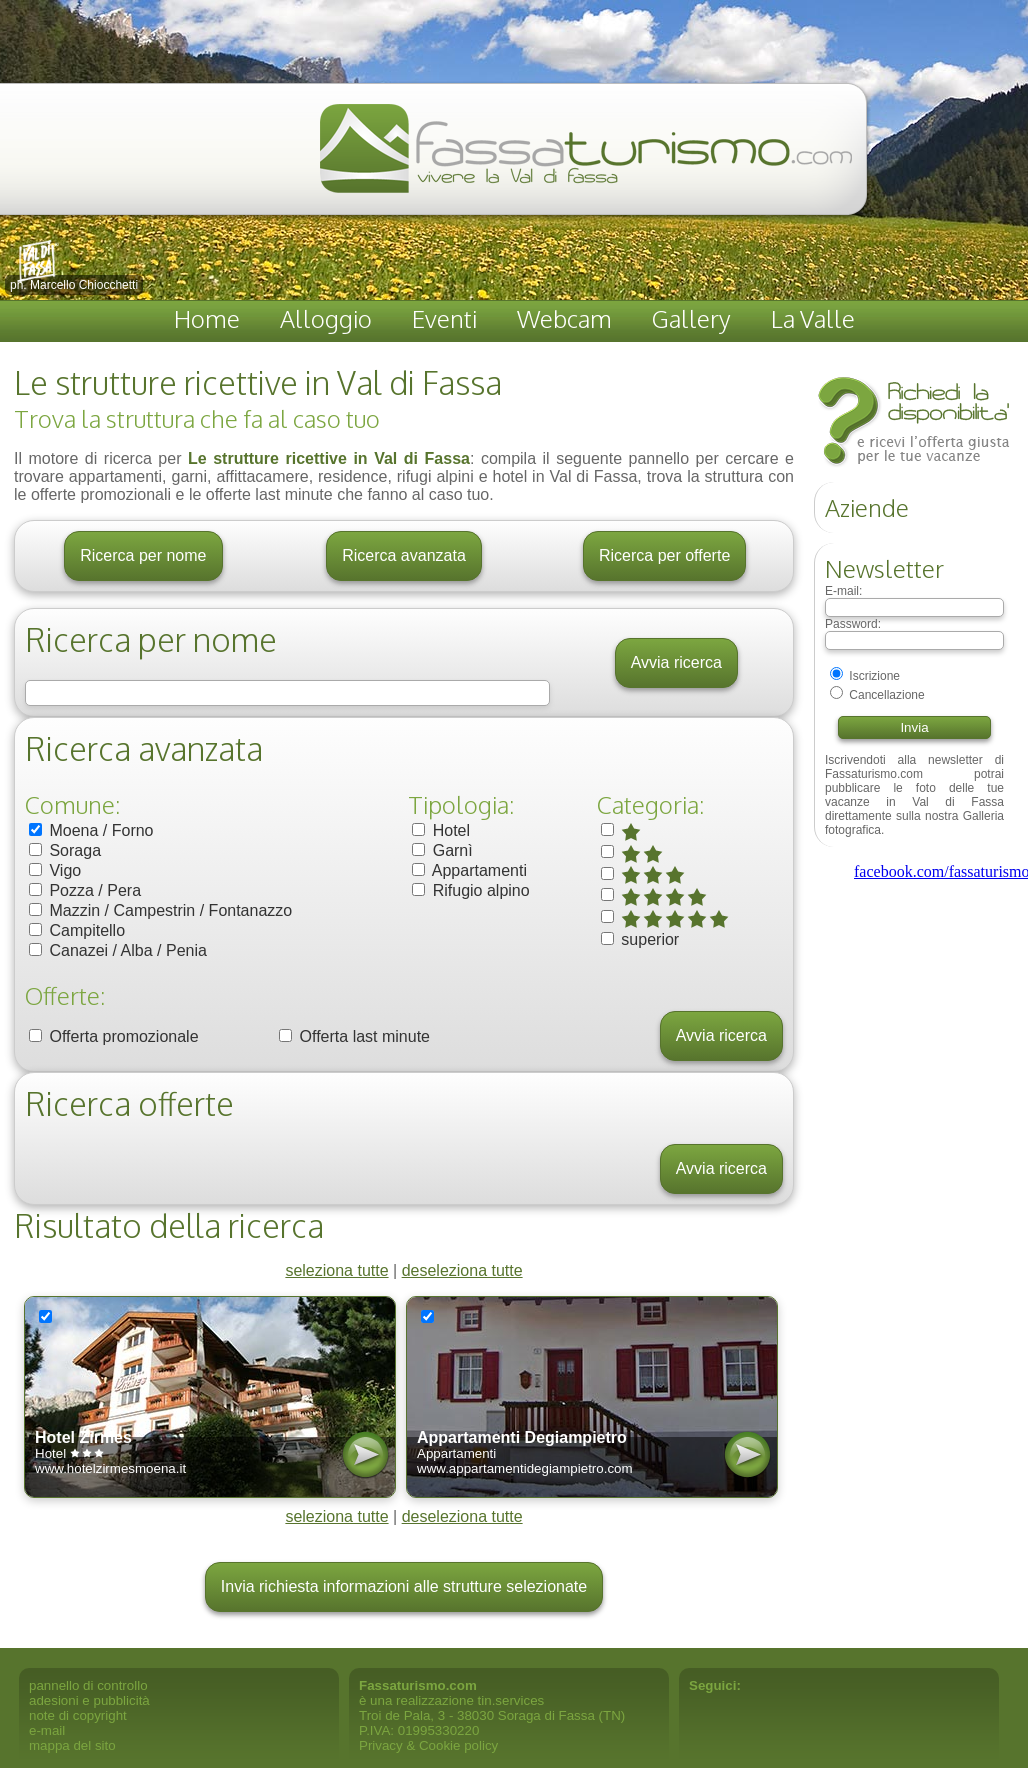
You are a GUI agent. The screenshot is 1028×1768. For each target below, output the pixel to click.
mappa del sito (72, 1745)
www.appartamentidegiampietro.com (525, 1468)
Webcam (564, 318)
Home (207, 318)
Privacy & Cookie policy (428, 1745)
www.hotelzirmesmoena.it (110, 1468)
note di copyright (78, 1715)
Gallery (691, 318)
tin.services (511, 1700)
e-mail (47, 1730)
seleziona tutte (336, 1270)
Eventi (444, 318)
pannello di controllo (88, 1685)
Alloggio (326, 318)
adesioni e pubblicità (89, 1700)
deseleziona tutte (462, 1270)
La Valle (813, 318)
